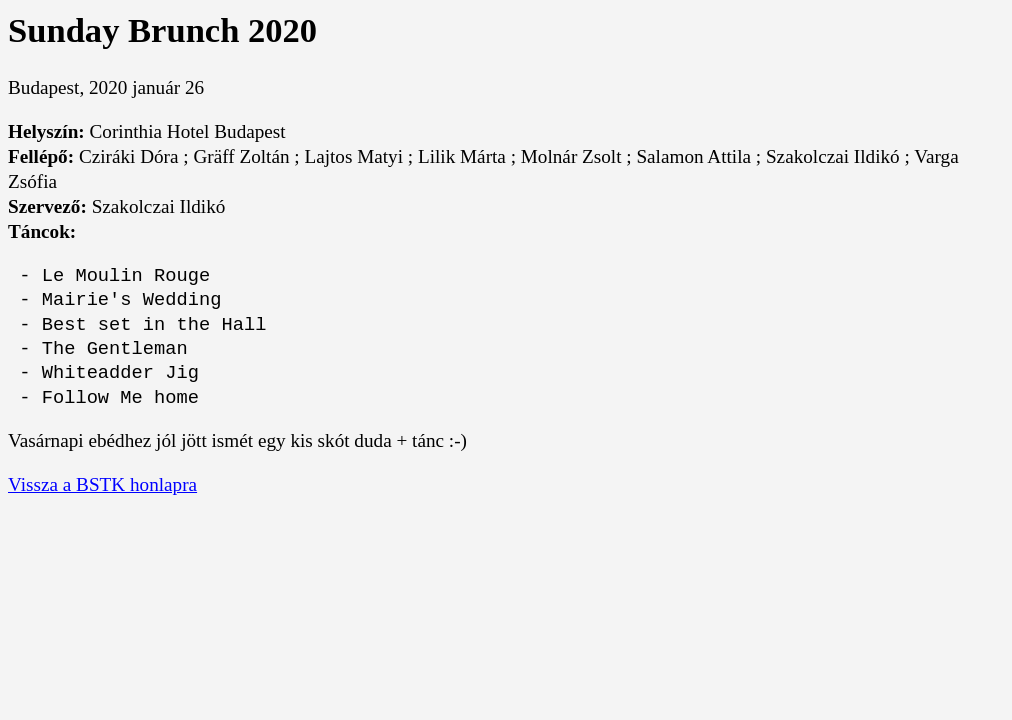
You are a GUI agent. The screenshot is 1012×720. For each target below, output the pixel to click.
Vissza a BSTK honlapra (102, 484)
